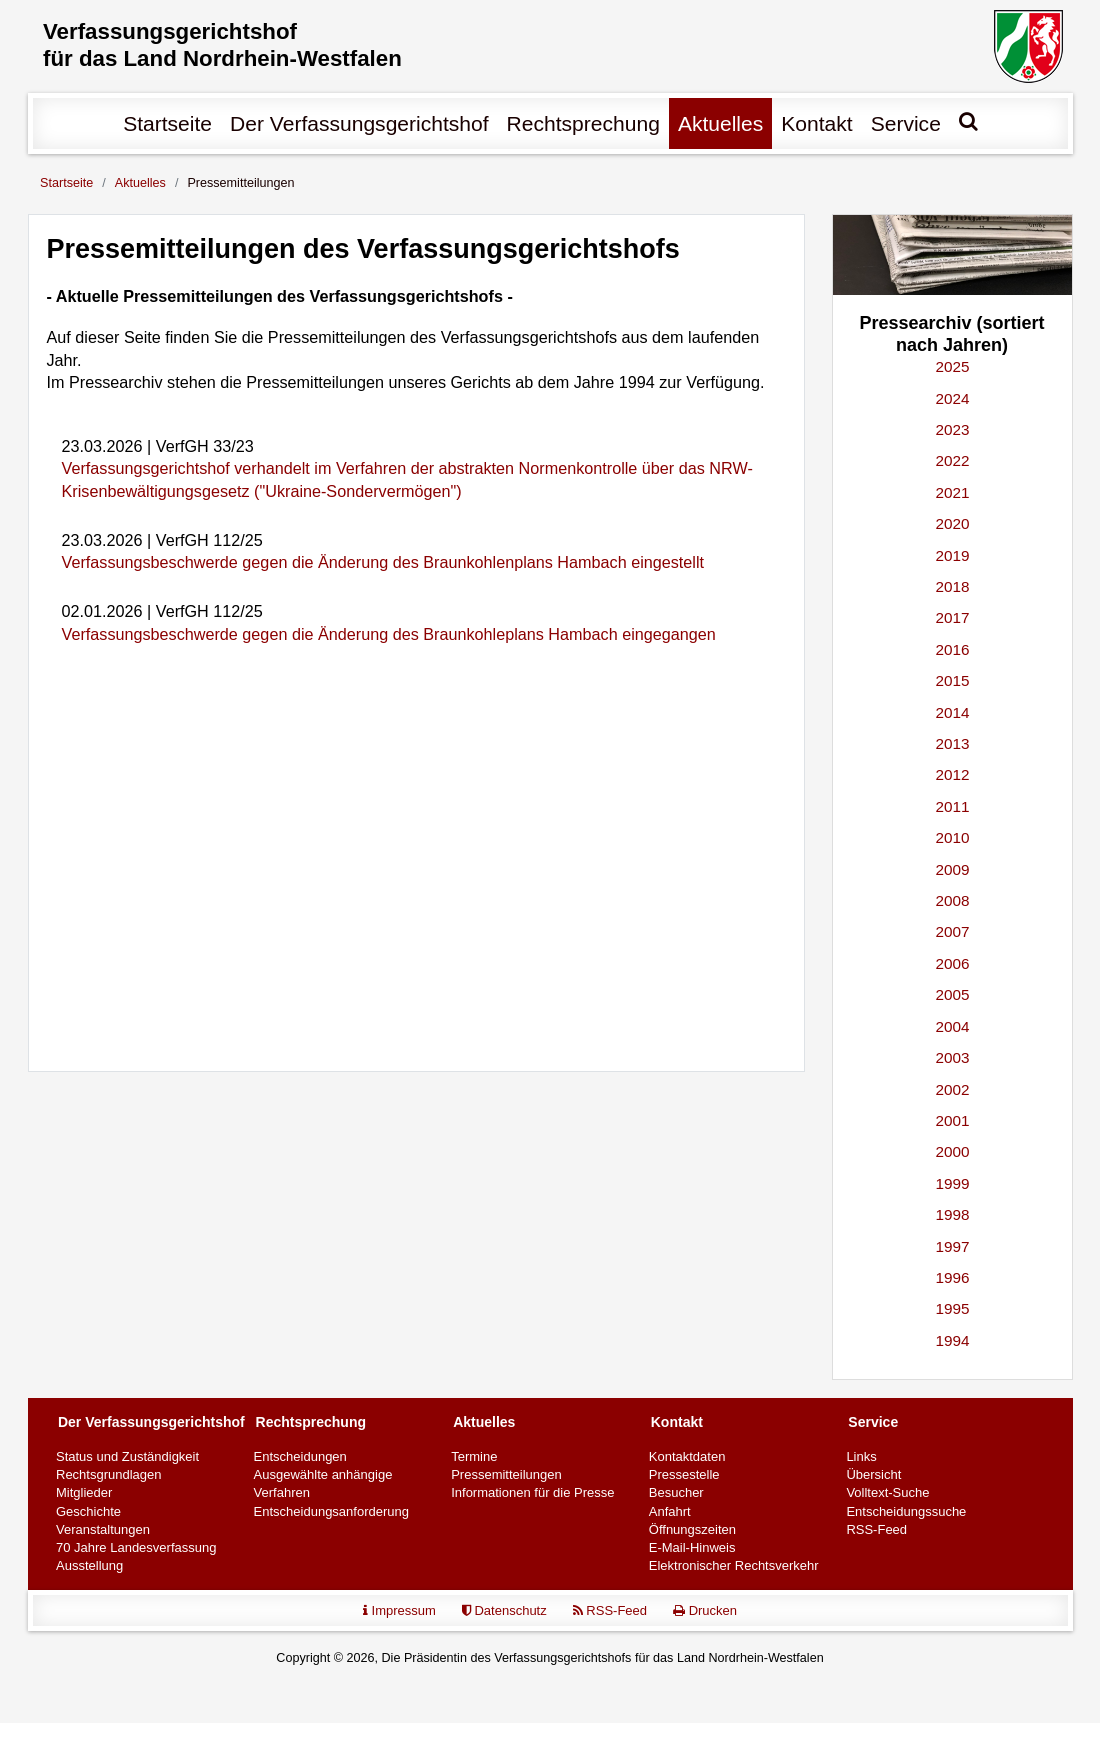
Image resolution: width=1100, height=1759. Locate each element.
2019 (952, 558)
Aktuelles (720, 126)
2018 (952, 589)
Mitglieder (84, 1496)
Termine (474, 1459)
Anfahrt (670, 1514)
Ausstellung (89, 1568)
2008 (952, 903)
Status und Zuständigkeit (127, 1459)
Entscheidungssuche (906, 1514)
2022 (952, 464)
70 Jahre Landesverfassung (136, 1550)
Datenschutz (504, 1613)
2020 (952, 526)
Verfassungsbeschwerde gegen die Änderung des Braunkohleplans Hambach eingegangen (389, 637)
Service (906, 126)
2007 (952, 935)
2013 (952, 746)
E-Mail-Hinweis (692, 1550)
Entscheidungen (300, 1459)
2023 (952, 432)
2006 (952, 966)
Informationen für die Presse (532, 1496)
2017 (952, 621)
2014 (952, 715)
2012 (952, 778)
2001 (952, 1123)
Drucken (705, 1613)
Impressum (399, 1613)
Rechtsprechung (583, 126)
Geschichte (88, 1514)
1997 (952, 1249)
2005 (952, 997)
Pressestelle (684, 1477)
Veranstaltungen (103, 1532)
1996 (952, 1280)
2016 (952, 652)
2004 (952, 1029)
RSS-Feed (876, 1532)
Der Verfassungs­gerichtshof (359, 126)
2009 (952, 872)
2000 (952, 1154)
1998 (952, 1217)
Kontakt (816, 126)
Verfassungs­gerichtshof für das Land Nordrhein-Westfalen (234, 48)
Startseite (167, 126)
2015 (952, 683)
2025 (952, 369)
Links (861, 1459)
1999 (952, 1186)
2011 (952, 809)
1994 (952, 1343)
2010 (952, 840)
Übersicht (873, 1477)
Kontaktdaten (687, 1459)
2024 (952, 401)
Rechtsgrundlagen (109, 1477)
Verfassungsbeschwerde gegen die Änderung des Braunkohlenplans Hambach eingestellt (383, 566)
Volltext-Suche (887, 1496)
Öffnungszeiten (692, 1532)
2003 (952, 1060)
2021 (952, 495)
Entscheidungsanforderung (331, 1514)
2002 (952, 1092)
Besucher (676, 1496)
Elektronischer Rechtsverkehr (734, 1568)
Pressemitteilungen (506, 1477)
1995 (952, 1312)
